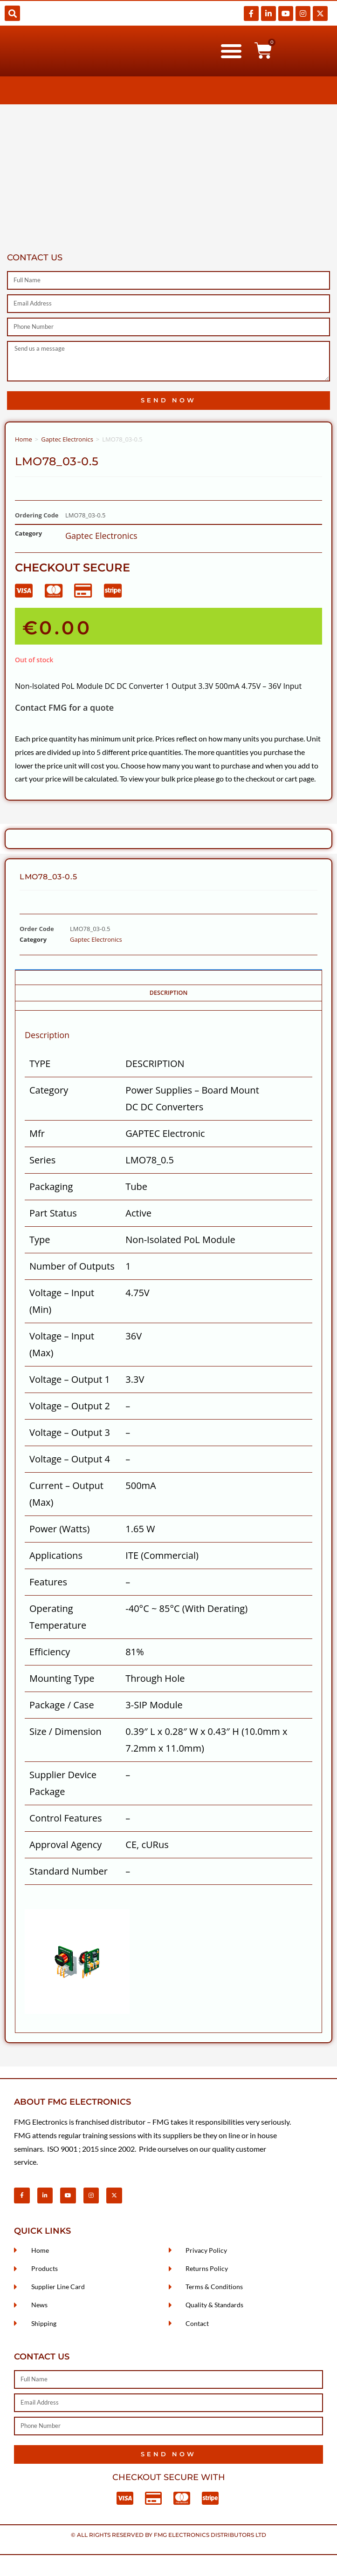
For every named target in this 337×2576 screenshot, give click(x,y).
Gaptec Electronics (67, 439)
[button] (12, 13)
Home (23, 439)
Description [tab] (169, 993)
